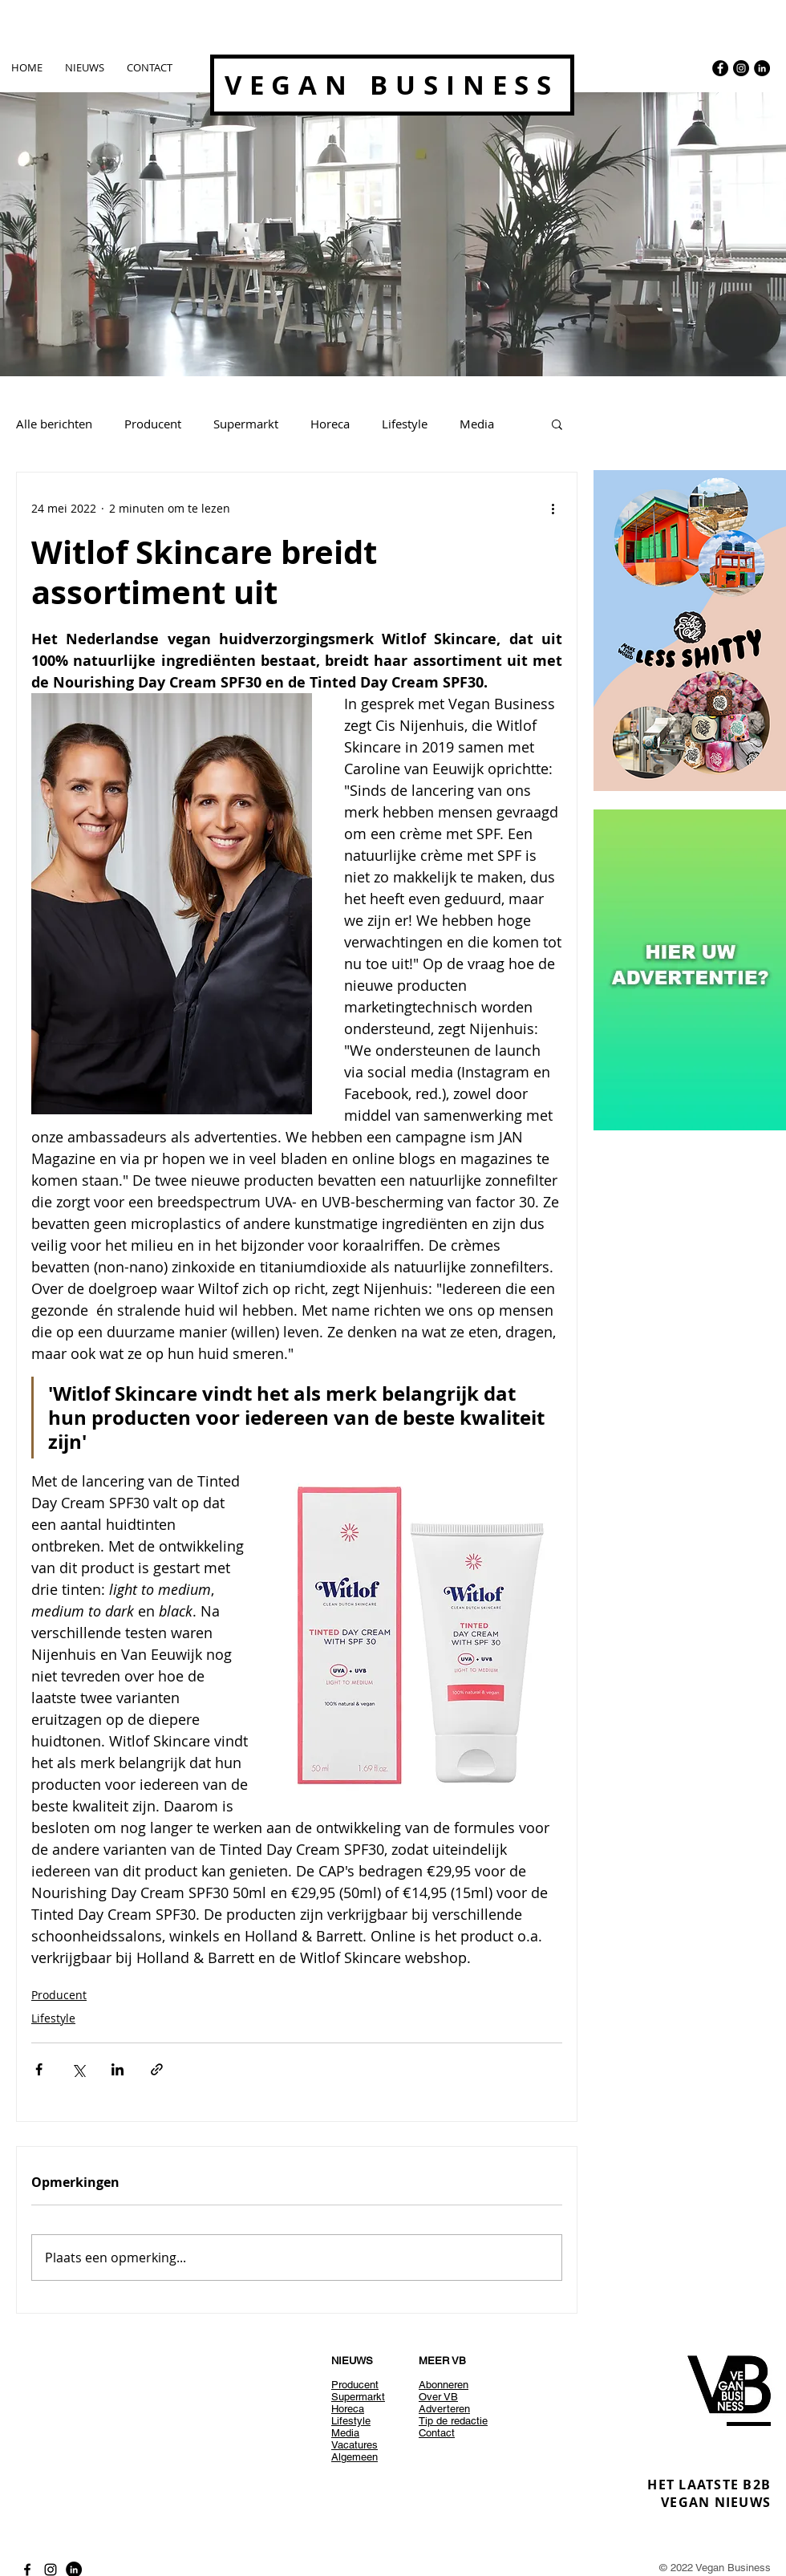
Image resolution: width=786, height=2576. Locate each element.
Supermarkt (245, 424)
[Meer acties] (552, 507)
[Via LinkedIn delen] (117, 2069)
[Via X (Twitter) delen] (78, 2069)
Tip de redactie (453, 2421)
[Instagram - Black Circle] (741, 68)
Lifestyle (404, 424)
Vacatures (354, 2445)
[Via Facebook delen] (39, 2069)
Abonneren (443, 2385)
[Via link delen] (156, 2069)
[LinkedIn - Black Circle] (762, 68)
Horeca (330, 424)
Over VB (438, 2397)
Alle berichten (54, 424)
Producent (152, 424)
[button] (557, 423)
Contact (437, 2433)
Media (477, 424)
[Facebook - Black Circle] (720, 68)
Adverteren (444, 2409)
